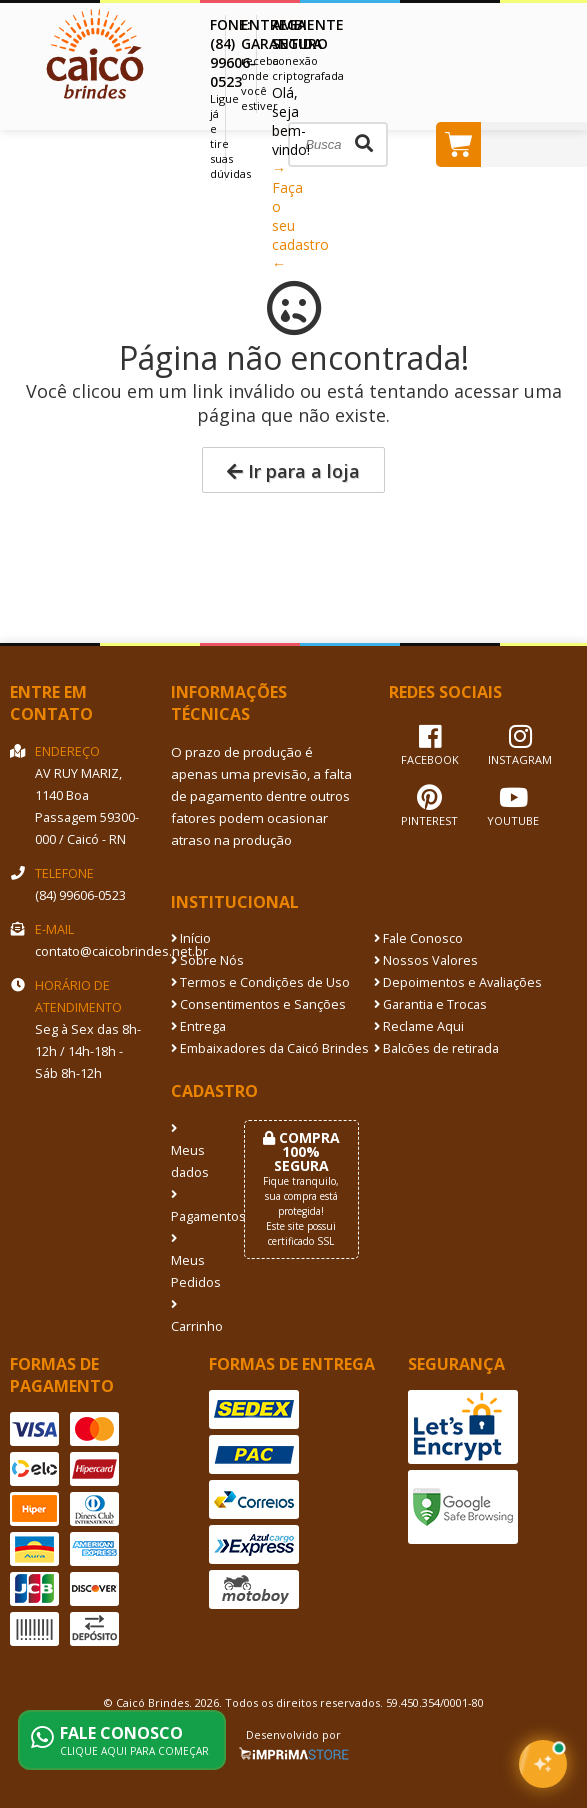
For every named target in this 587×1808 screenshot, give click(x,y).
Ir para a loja (293, 471)
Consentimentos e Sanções (258, 1004)
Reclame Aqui (419, 1026)
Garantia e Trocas (430, 1004)
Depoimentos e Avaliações (458, 982)
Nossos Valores (426, 960)
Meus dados (190, 1152)
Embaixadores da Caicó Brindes (270, 1048)
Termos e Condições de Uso (260, 982)
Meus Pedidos (192, 1262)
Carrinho (192, 1317)
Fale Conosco (418, 938)
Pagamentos (192, 1207)
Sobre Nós (207, 960)
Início (191, 938)
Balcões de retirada (436, 1048)
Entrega (198, 1026)
